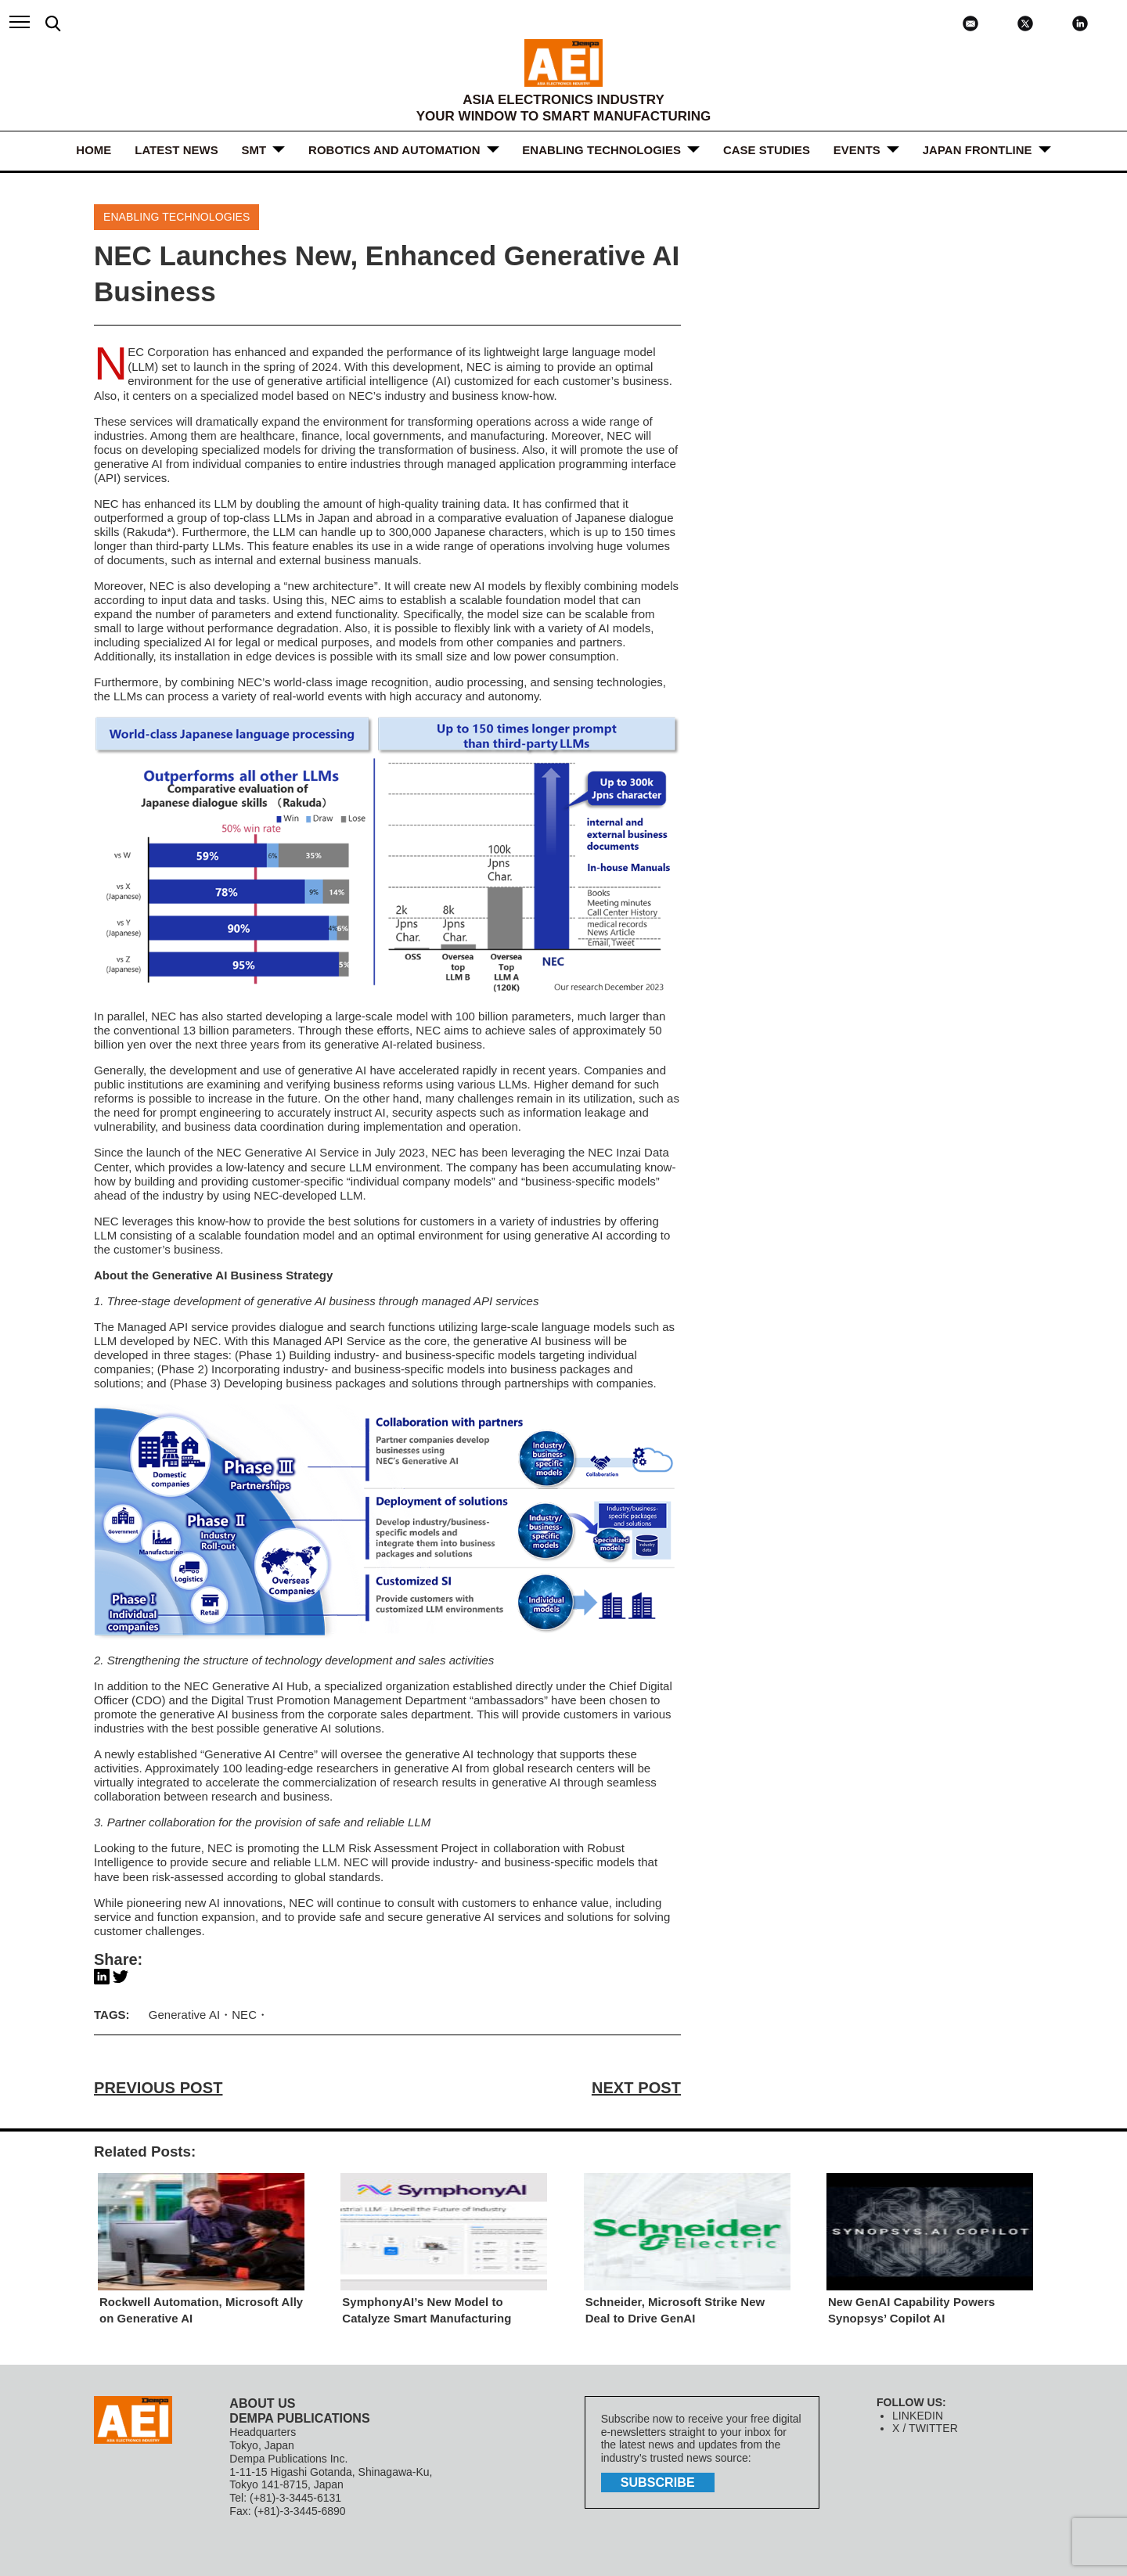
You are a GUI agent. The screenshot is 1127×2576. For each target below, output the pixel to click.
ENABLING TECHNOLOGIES (602, 150)
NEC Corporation (168, 351)
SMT (254, 150)
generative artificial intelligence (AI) (359, 380)
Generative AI (184, 2011)
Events (857, 150)
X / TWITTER (924, 2424)
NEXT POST (636, 2083)
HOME (93, 150)
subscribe (657, 2478)
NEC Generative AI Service (287, 1150)
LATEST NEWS (176, 150)
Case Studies (766, 150)
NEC (244, 2011)
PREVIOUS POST (157, 2083)
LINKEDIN (917, 2411)
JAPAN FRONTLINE (977, 150)
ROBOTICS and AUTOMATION (394, 150)
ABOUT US (262, 2398)
